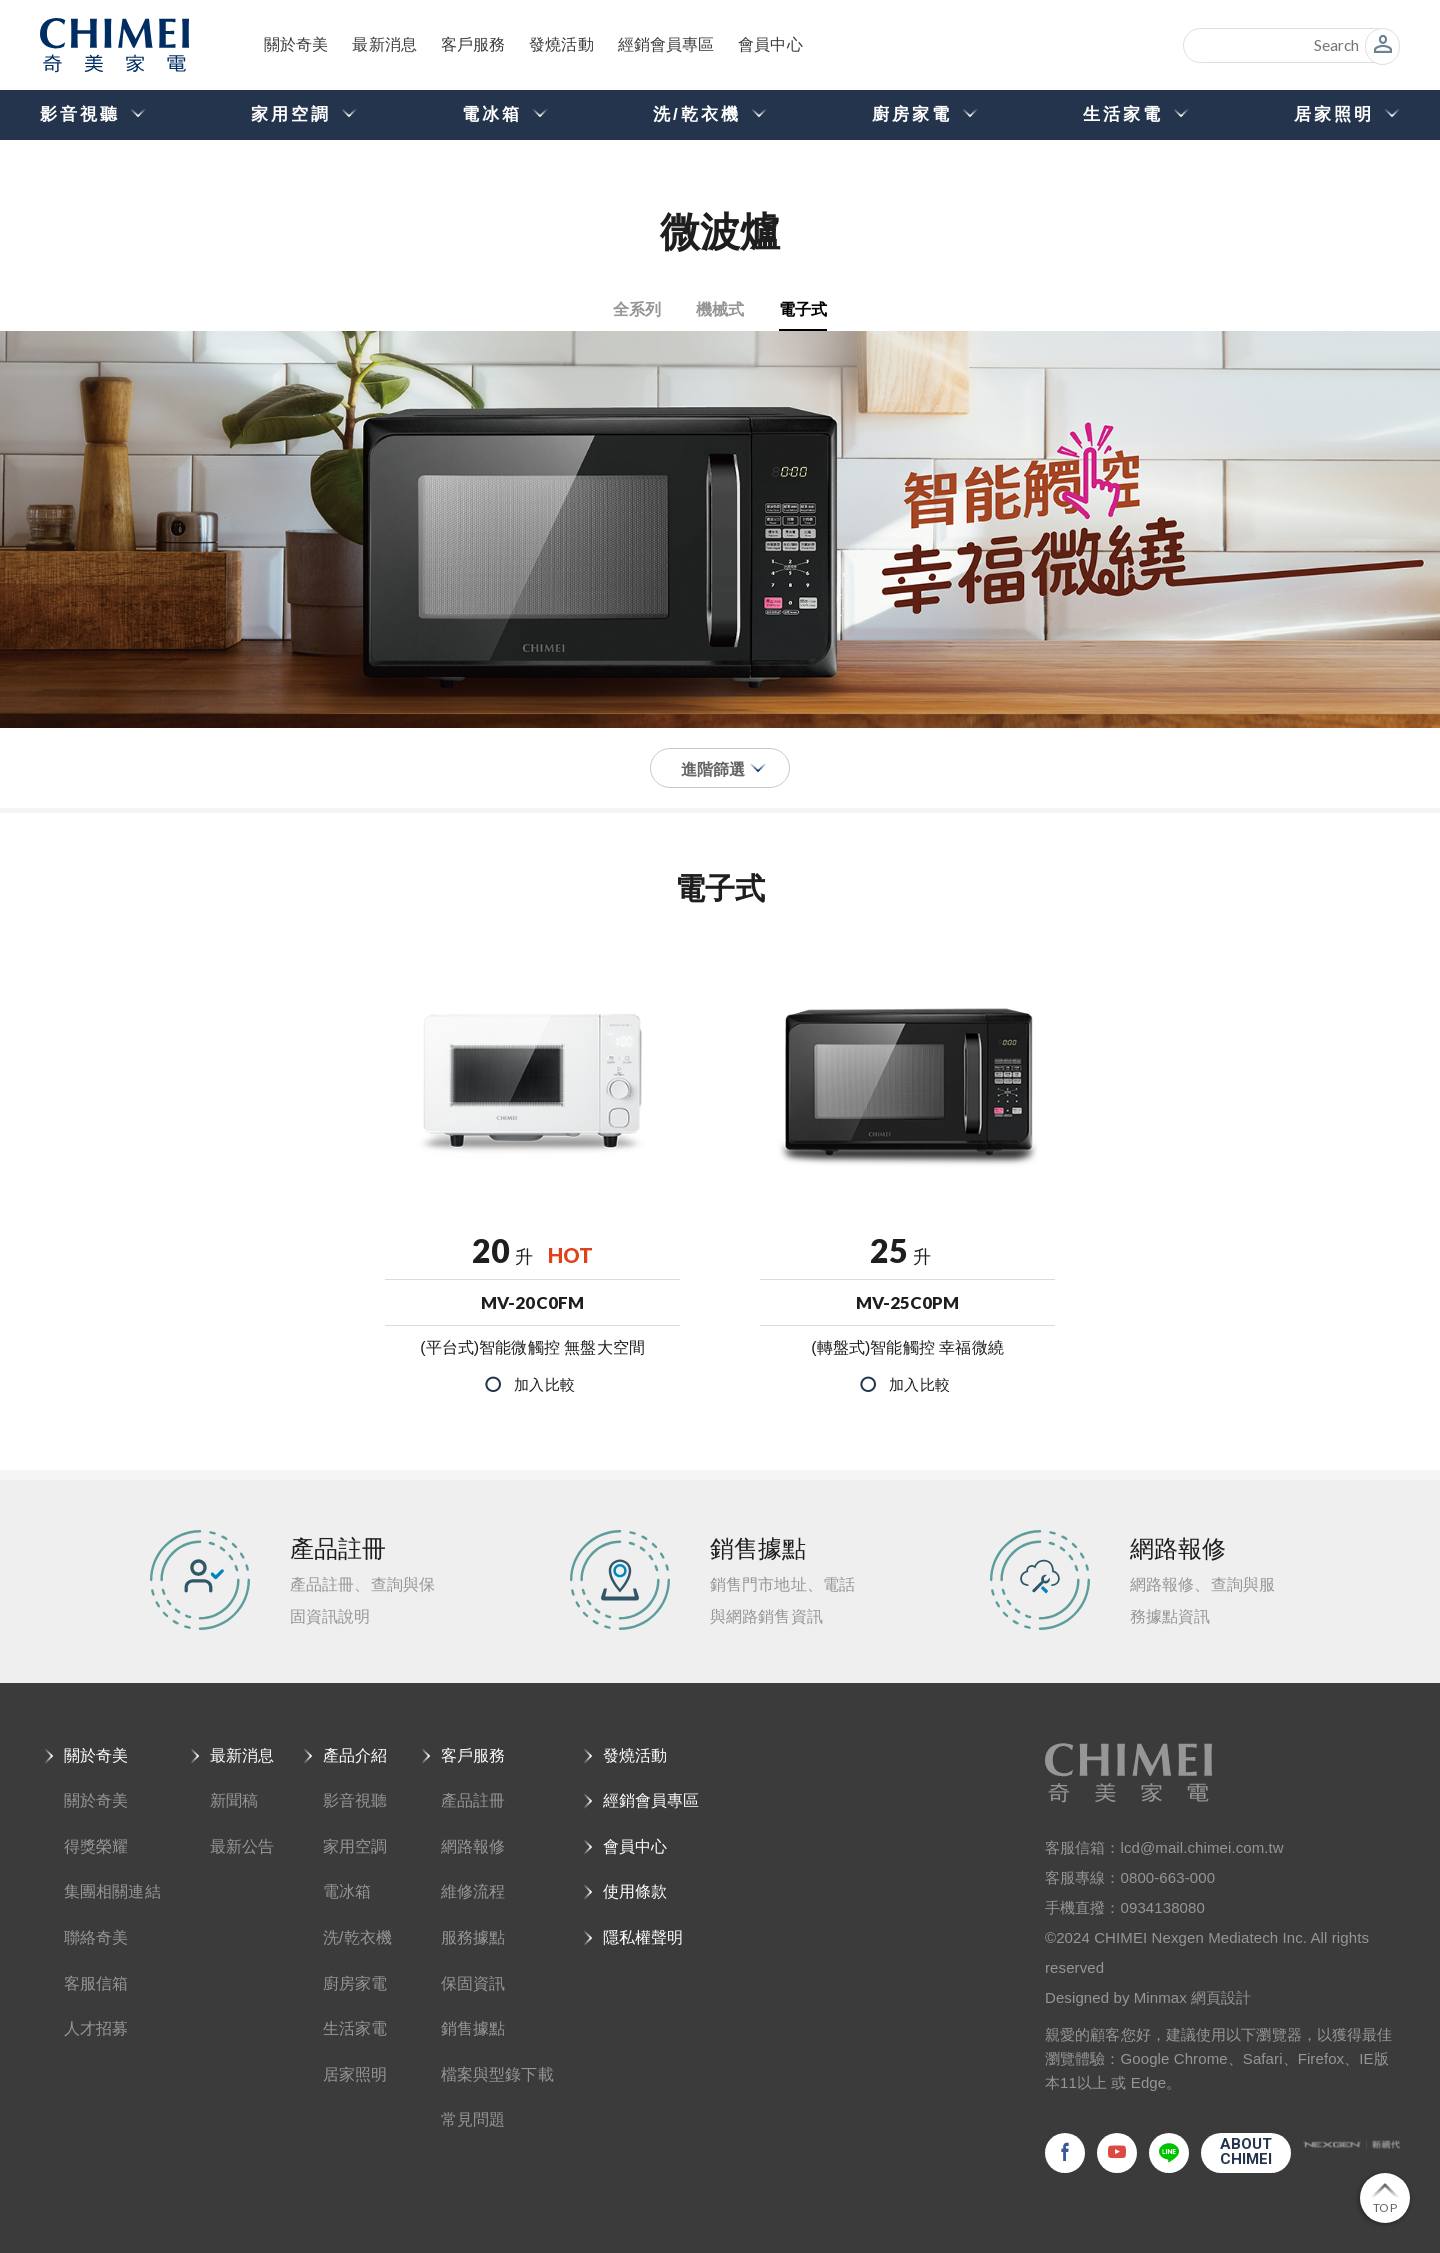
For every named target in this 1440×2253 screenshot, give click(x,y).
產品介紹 (355, 1755)
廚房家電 (355, 1983)
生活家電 (355, 2028)
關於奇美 (297, 44)
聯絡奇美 (96, 1937)
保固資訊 (473, 1983)
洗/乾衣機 (357, 1937)
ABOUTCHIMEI (1246, 2151)
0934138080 (1163, 1907)
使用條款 (635, 1891)
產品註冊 (473, 1800)
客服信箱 (96, 1983)
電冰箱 (347, 1891)
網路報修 (473, 1846)
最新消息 (386, 44)
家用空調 (355, 1846)
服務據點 (473, 1937)
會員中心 (776, 44)
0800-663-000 (1168, 1877)
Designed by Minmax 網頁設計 (1148, 1997)
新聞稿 (234, 1800)
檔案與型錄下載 (497, 2074)
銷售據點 (473, 2028)
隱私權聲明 (643, 1937)
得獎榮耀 (96, 1846)
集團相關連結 (112, 1891)
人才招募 (96, 2028)
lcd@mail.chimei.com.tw (1202, 1847)
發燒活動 (565, 44)
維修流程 (473, 1891)
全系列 (637, 308)
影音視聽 (355, 1800)
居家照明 (355, 2074)
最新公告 (242, 1846)
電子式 (803, 308)
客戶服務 (476, 44)
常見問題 (473, 2119)
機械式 (720, 308)
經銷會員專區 (671, 44)
